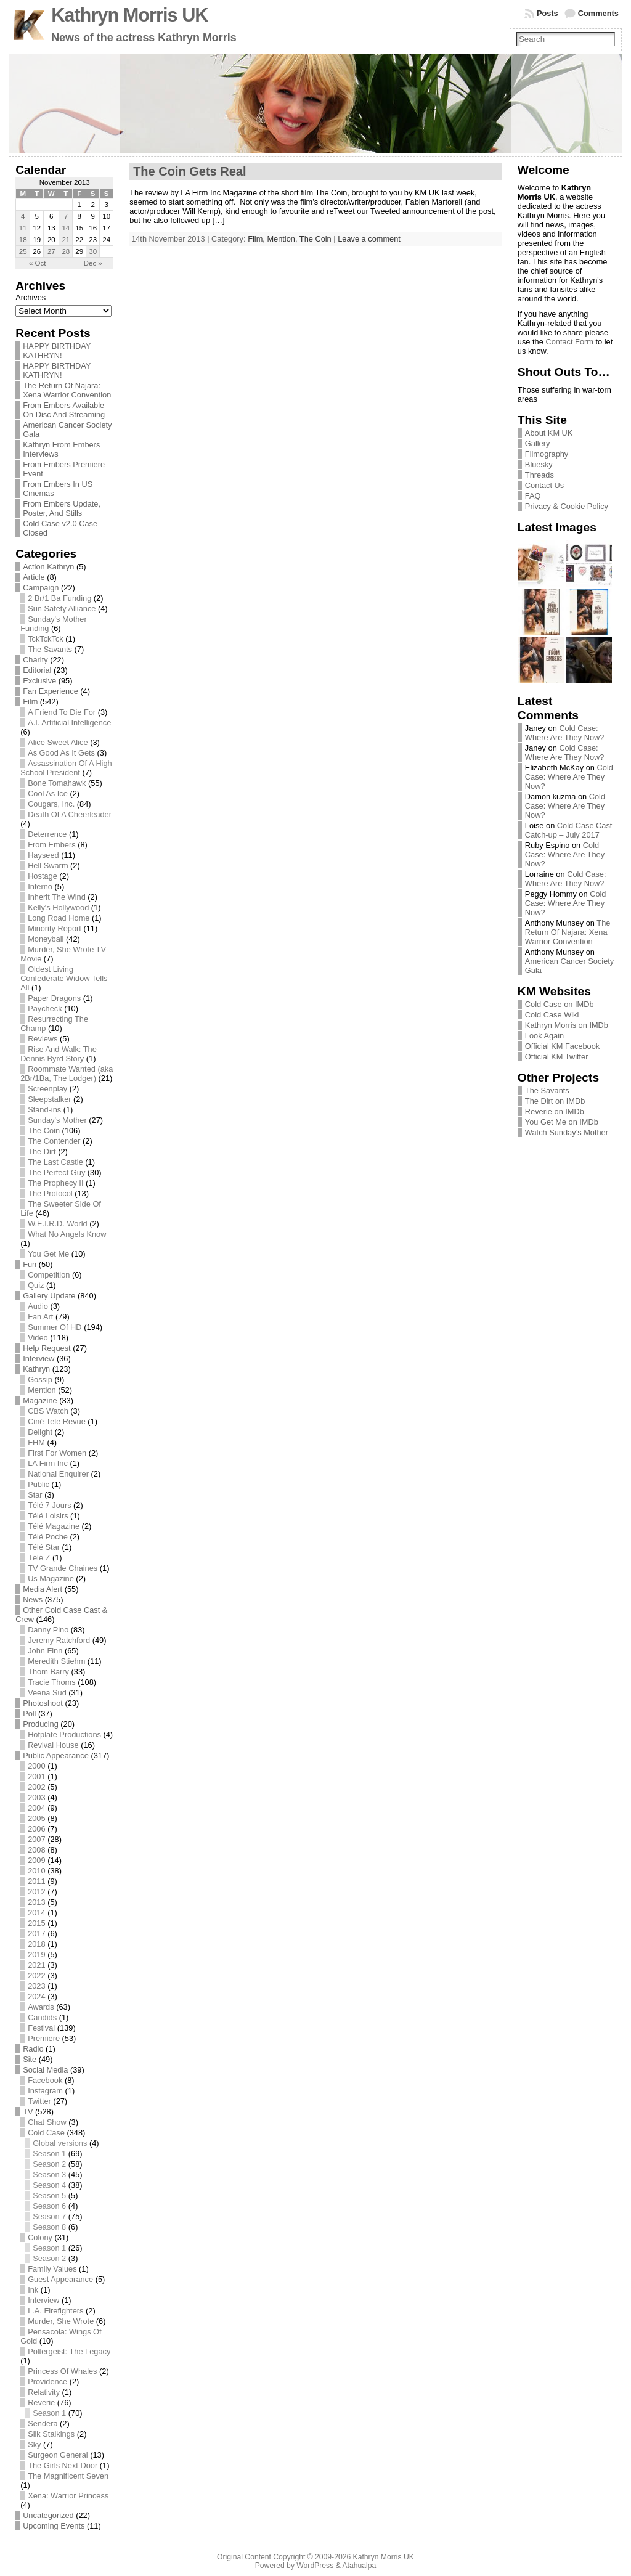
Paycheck (45, 1008)
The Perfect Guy (56, 1172)
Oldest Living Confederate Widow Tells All (63, 978)
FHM (36, 1442)
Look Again (544, 1035)
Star (35, 1494)
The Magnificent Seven (68, 2475)
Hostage (42, 876)
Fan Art (40, 1316)
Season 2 (49, 2164)
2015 (36, 1923)
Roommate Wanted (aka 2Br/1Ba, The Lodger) (66, 1073)
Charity (35, 659)
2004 (36, 1807)
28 (66, 251)
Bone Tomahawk (57, 783)
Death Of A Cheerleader (70, 814)
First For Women (57, 1452)
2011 (36, 1881)
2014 (36, 1912)
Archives (30, 297)
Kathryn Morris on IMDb (566, 1025)
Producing (41, 1724)
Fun (29, 1264)
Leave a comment (369, 238)
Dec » (93, 263)
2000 (36, 1766)
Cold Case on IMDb (559, 1004)
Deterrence (47, 834)
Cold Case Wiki (552, 1014)
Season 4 (49, 2185)
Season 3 (49, 2174)
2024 (36, 1996)
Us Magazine (51, 1578)
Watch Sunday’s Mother (566, 1132)
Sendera (42, 2423)
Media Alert (42, 1589)
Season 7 (49, 2216)
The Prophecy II (55, 1183)
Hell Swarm (48, 865)
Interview (38, 1358)
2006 (36, 1828)
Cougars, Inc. (51, 804)
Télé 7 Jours (49, 1505)
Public (38, 1484)
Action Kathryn (48, 566)
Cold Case (46, 2132)
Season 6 (49, 2206)
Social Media (45, 2069)
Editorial (37, 670)
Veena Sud (47, 1692)
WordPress (314, 2565)
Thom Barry (48, 1671)
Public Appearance (56, 1755)
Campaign (41, 587)
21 (66, 239)
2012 (36, 1891)
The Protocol (50, 1193)
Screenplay (47, 1088)
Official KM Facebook (562, 1046)
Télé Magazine (53, 1526)
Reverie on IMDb (554, 1111)
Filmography (546, 454)
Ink (33, 2289)
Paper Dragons (54, 998)
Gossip (40, 1379)
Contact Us (544, 485)
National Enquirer (58, 1473)
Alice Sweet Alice (58, 742)
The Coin (44, 1130)
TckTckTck (45, 638)
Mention (42, 1390)
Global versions (60, 2143)
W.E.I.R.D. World (57, 1223)
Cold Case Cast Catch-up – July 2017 (569, 830)
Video (38, 1337)
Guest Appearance (60, 2279)
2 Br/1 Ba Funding (59, 598)
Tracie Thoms (52, 1682)
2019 (36, 1954)
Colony (40, 2237)
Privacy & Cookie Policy (566, 506)
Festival (41, 2027)
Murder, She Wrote (61, 2321)
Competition (49, 1274)
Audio (38, 1306)
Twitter (39, 2101)
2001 (36, 1776)
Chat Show (47, 2122)
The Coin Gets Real (189, 171)
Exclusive (39, 680)
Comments (598, 13)
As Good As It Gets (61, 752)
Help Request (47, 1348)
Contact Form (569, 341)
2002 (36, 1786)
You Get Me (48, 1253)
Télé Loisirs (48, 1515)
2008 (36, 1849)
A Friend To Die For (62, 712)
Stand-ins (44, 1109)
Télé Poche (48, 1536)
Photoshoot (43, 1703)
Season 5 (49, 2195)
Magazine (40, 1400)
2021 (36, 1965)
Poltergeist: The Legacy (69, 2351)
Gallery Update (49, 1295)
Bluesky (539, 464)
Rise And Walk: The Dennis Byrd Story (58, 1054)
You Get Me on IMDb (561, 1122)
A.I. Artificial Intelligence (69, 722)
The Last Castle (55, 1162)
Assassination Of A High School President (66, 768)
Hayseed (43, 855)
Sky (34, 2444)
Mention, (283, 238)
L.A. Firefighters (55, 2310)
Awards (41, 2006)
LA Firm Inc (48, 1463)
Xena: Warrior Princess (68, 2495)
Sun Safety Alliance (62, 608)
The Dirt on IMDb (555, 1101)
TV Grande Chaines (62, 1568)
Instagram (45, 2090)
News (33, 1599)
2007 (36, 1839)
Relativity (44, 2392)
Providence (47, 2381)
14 (66, 228)
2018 (36, 1944)
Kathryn (36, 1369)
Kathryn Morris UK (129, 15)
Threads (539, 474)
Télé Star (44, 1547)
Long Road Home (58, 918)
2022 (36, 1975)
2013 (36, 1902)
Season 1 (49, 2153)
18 (23, 239)
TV (28, 2111)
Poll (29, 1713)
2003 (36, 1797)
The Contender (54, 1141)
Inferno (40, 886)
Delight (40, 1432)
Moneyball (45, 939)
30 (93, 251)
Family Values (52, 2268)
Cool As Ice (48, 793)
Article (34, 577)
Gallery (537, 443)
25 (23, 251)
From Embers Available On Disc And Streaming (64, 410)
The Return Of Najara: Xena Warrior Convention (67, 390)
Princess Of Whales (62, 2371)
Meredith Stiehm (56, 1661)
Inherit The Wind (57, 897)
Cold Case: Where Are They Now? (565, 732)
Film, (257, 238)
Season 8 (49, 2227)
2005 (36, 1818)
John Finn (45, 1650)
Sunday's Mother (57, 1120)
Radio (33, 2048)
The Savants (50, 649)
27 (51, 251)
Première (44, 2038)
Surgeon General (58, 2455)
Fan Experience (50, 691)
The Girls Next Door (62, 2465)
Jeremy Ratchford (59, 1640)
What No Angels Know (67, 1234)
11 (23, 228)
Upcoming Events (53, 2525)
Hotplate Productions (64, 1734)
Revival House (53, 1745)
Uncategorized (48, 2515)
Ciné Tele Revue (57, 1421)
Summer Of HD (54, 1327)
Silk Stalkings (51, 2434)
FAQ (533, 495)
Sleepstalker (49, 1099)
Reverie (41, 2402)
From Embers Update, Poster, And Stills (61, 508)
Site (29, 2059)
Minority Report (54, 928)
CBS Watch (48, 1411)
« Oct (37, 263)
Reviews (42, 1038)
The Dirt (42, 1151)
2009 (36, 1860)
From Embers (52, 844)
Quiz (36, 1285)
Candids (42, 2017)
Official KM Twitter (556, 1056)
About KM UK (549, 433)
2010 (36, 1870)
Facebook (45, 2080)
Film (30, 701)
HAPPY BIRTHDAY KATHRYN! (57, 350)
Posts (547, 13)
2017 (36, 1933)
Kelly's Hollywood (58, 907)
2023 (36, 1986)
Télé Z (39, 1557)
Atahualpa (359, 2565)
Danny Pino (48, 1629)
